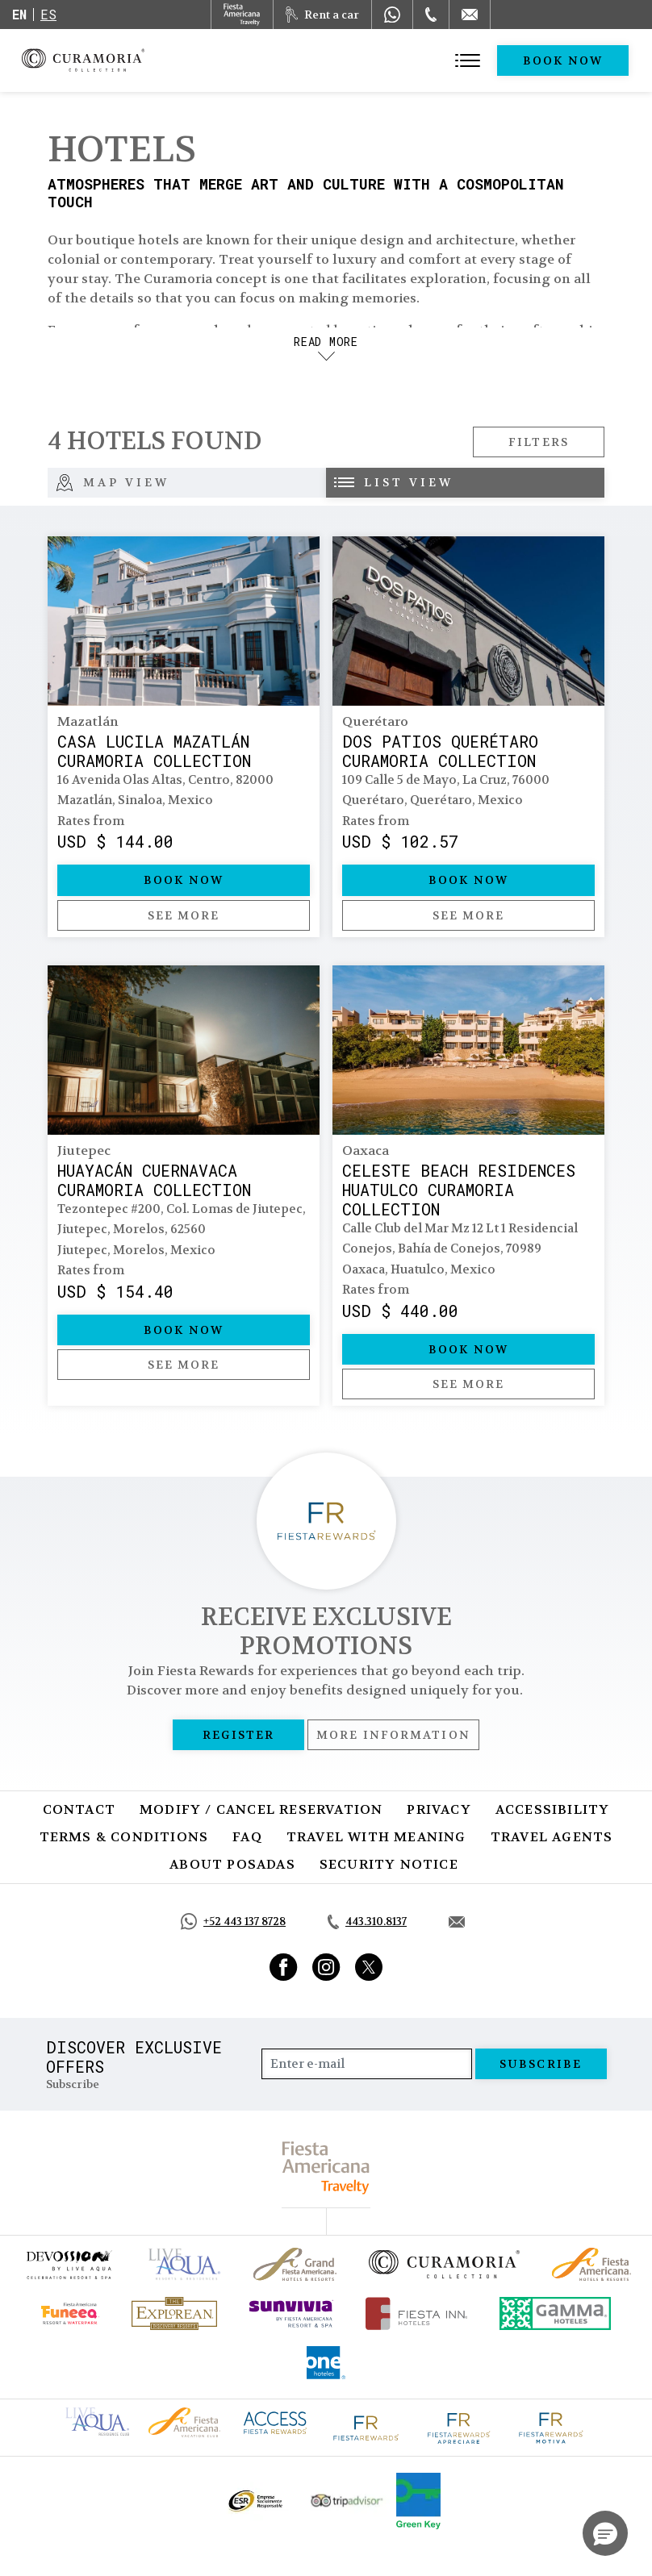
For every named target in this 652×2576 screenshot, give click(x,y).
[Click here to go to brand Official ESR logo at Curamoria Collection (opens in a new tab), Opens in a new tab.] (254, 2501)
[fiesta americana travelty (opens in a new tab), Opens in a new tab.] (326, 2167)
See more (184, 915)
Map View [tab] (112, 482)
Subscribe (540, 2064)
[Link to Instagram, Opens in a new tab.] (326, 1967)
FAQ (247, 1836)
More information (393, 1735)
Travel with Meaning (376, 1836)
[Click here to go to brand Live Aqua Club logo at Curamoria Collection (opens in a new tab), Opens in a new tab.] (97, 2419)
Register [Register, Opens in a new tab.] (238, 1735)
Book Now (563, 60)
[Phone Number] (431, 14)
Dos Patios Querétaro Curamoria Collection (440, 751)
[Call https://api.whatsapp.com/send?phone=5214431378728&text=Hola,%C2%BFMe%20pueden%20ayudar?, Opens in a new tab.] (233, 1921)
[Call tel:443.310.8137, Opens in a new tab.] (367, 1922)
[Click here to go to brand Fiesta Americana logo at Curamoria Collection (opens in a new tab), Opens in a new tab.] (183, 2420)
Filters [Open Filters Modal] (538, 442)
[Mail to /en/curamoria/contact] (469, 14)
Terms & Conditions (124, 1836)
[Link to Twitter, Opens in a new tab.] (368, 1967)
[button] (605, 2533)
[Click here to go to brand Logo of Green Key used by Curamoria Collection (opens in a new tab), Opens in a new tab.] (418, 2501)
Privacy (438, 1809)
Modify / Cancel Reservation (261, 1809)
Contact (79, 1809)
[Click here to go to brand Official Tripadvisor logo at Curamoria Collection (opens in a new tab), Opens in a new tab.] (347, 2500)
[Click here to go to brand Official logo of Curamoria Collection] (444, 2264)
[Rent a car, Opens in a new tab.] (322, 14)
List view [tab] (393, 482)
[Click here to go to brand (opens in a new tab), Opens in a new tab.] (68, 2264)
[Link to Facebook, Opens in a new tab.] (284, 1967)
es (48, 14)
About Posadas (232, 1864)
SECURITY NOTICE (389, 1864)
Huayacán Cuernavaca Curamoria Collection (154, 1180)
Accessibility (552, 1809)
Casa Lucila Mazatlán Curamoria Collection (154, 751)
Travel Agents (552, 1836)
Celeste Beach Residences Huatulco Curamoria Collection (458, 1189)
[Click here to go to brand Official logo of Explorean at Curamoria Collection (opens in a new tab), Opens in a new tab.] (174, 2313)
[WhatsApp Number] (392, 14)
